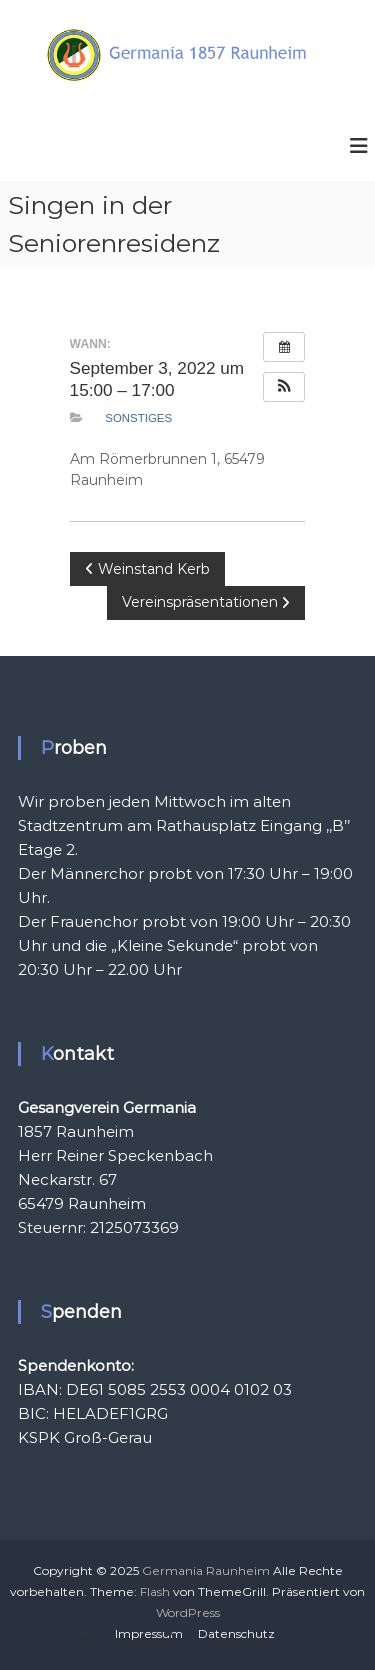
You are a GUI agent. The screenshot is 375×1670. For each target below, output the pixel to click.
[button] (284, 387)
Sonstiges (138, 418)
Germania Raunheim (206, 1570)
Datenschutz (236, 1633)
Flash (155, 1591)
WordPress (188, 1612)
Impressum (149, 1633)
